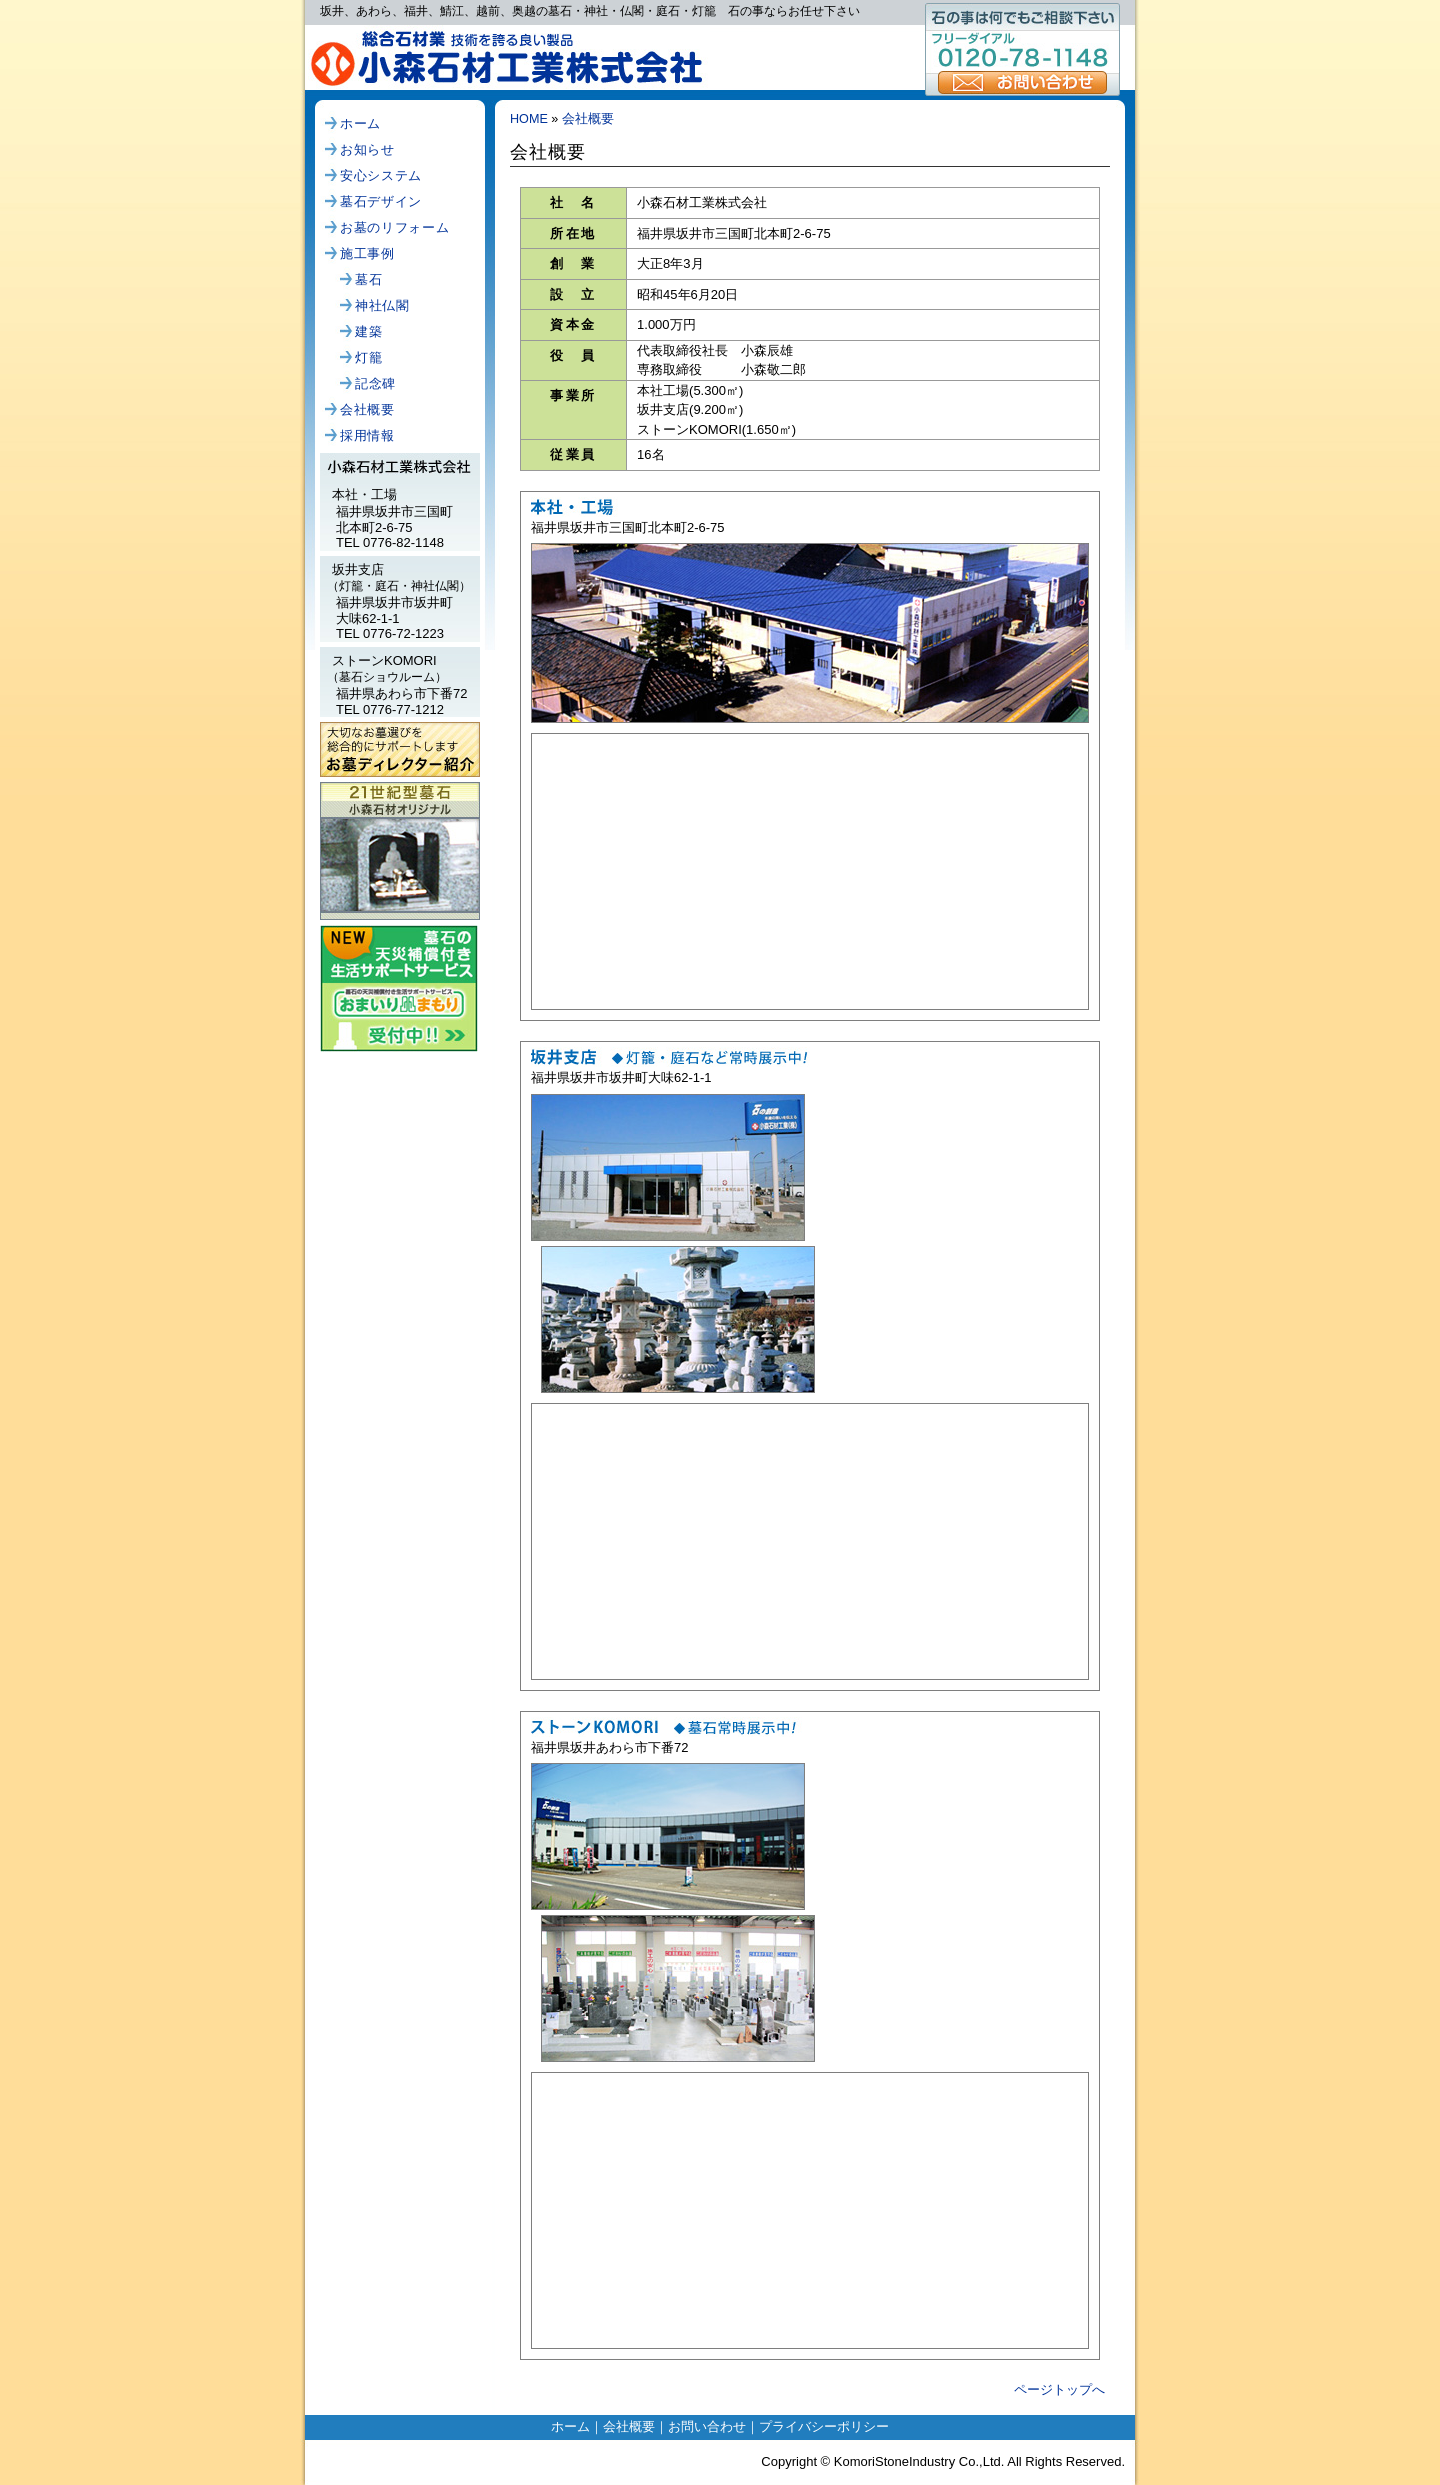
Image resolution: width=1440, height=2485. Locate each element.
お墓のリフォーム (394, 227)
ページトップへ (1059, 2389)
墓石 (368, 279)
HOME (529, 119)
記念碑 (375, 383)
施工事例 (367, 253)
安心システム (381, 175)
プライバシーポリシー (824, 2426)
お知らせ (367, 149)
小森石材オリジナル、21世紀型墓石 (400, 842)
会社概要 (367, 409)
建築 (368, 331)
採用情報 (367, 435)
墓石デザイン (381, 201)
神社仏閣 (382, 305)
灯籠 (368, 357)
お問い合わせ (1022, 82)
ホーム (360, 123)
